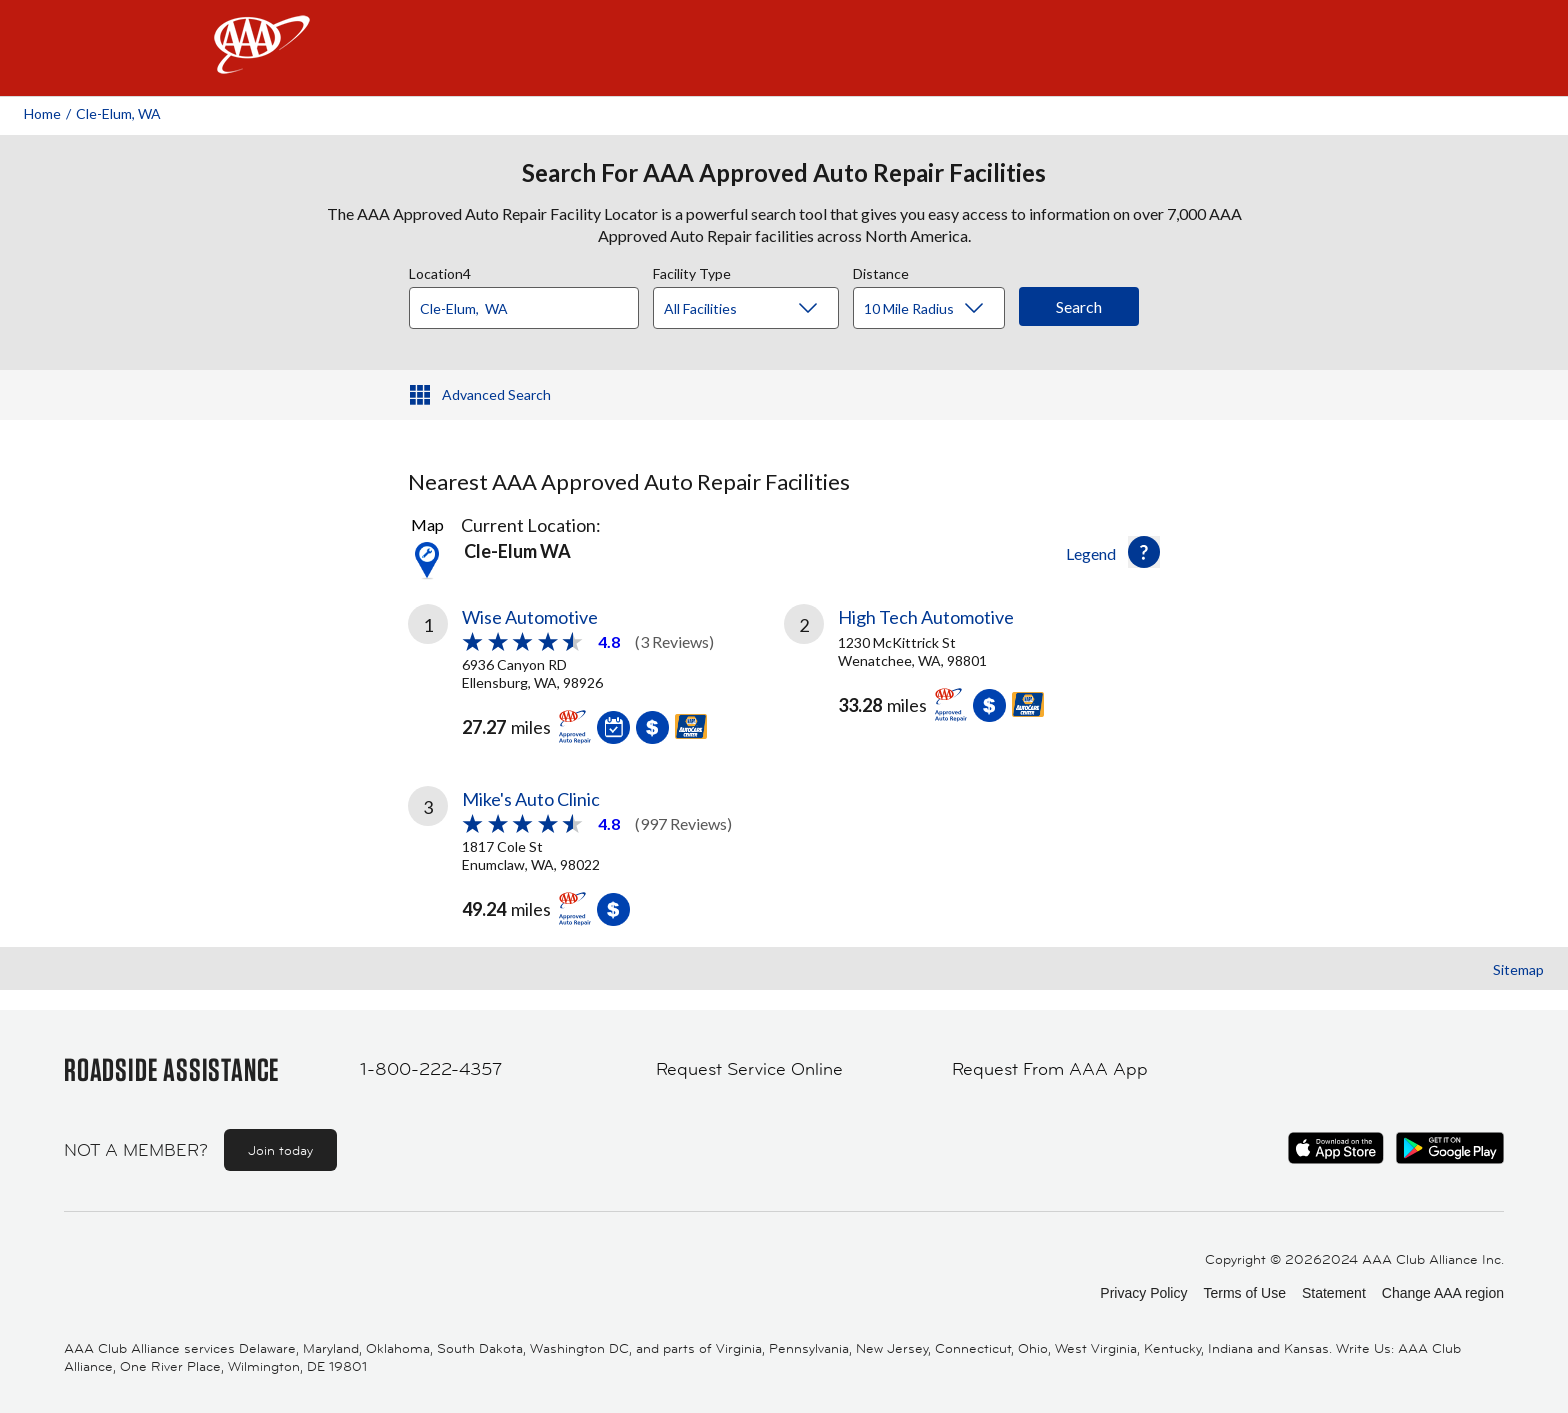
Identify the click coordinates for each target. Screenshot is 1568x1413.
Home (42, 113)
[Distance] (936, 309)
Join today (280, 1150)
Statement (1334, 1293)
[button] (1144, 552)
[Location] (524, 308)
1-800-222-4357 (431, 1069)
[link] (596, 671)
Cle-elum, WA (118, 113)
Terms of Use (1244, 1293)
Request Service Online (749, 1069)
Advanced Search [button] (496, 394)
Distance (881, 271)
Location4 (440, 271)
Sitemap (1518, 969)
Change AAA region (1443, 1293)
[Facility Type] (762, 309)
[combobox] (531, 303)
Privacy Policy (1143, 1293)
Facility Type (692, 271)
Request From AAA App (1050, 1069)
